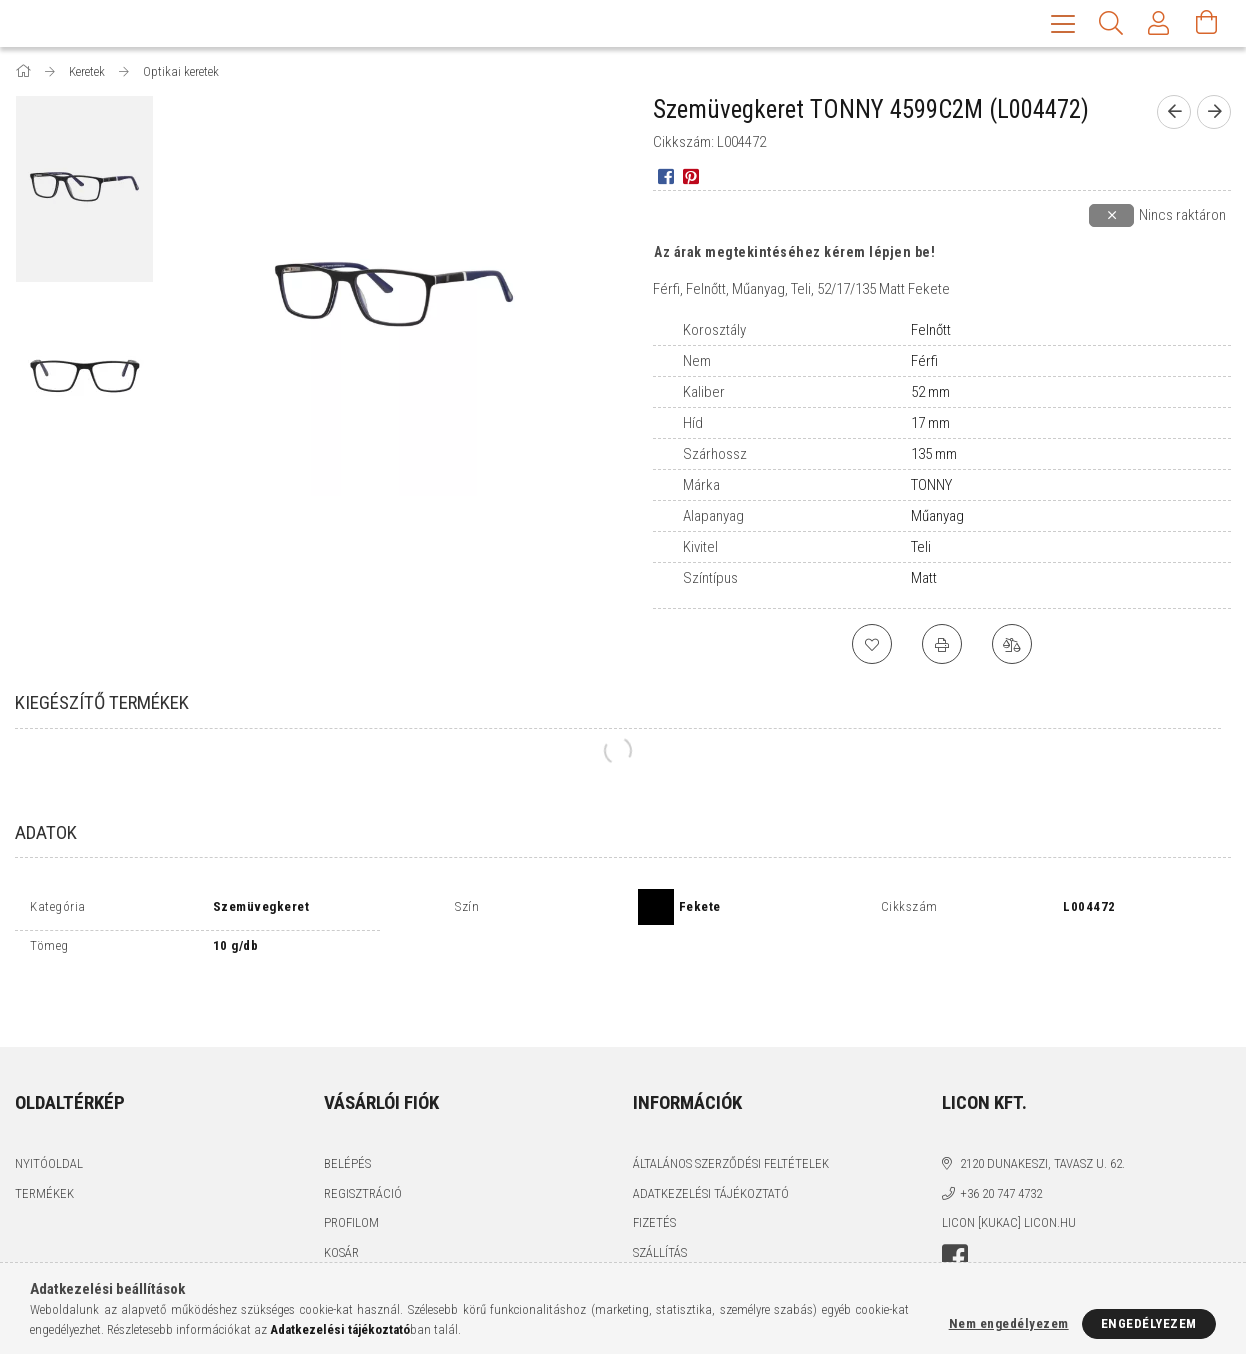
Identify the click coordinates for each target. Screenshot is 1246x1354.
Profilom (351, 1178)
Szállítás (660, 1208)
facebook (955, 1214)
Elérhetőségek (679, 1237)
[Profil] (1159, 24)
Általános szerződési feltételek (731, 1119)
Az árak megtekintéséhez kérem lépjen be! (794, 254)
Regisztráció (363, 1149)
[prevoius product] (1174, 114)
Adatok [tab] (46, 834)
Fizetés (654, 1178)
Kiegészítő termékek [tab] (102, 704)
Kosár (341, 1208)
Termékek (44, 1149)
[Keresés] (1111, 24)
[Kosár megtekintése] (1207, 24)
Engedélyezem (1149, 1323)
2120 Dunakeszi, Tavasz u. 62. (1042, 1119)
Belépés (347, 1119)
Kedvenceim (360, 1237)
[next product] (1214, 114)
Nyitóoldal (49, 1119)
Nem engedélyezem (1009, 1323)
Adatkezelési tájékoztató (711, 1149)
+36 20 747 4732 (1001, 1149)
